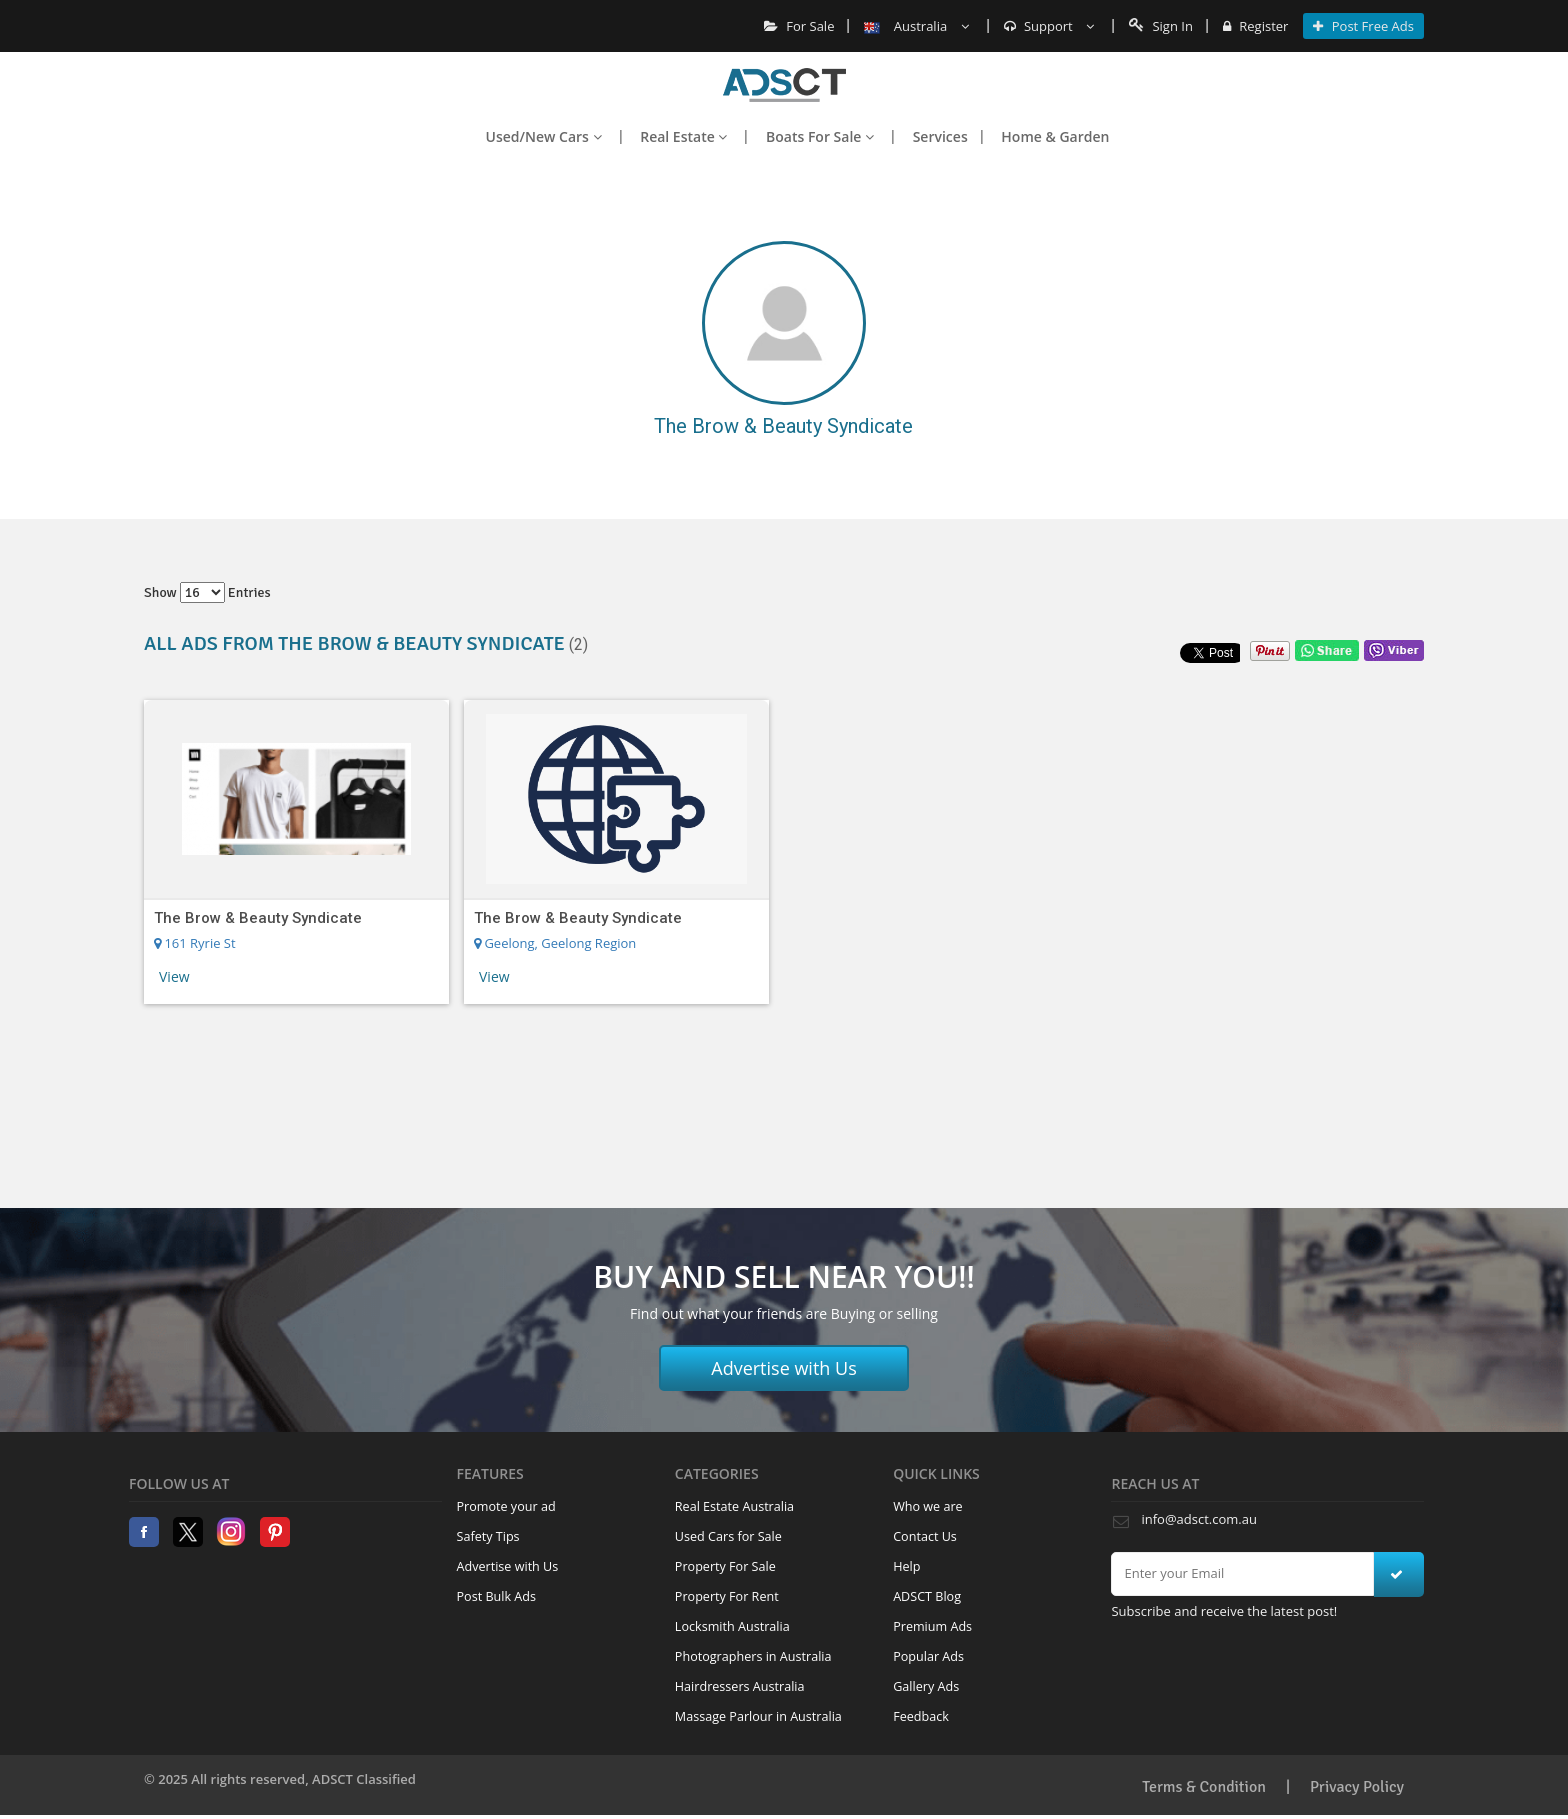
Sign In (1161, 26)
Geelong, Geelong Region (555, 943)
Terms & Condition (1204, 1787)
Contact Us (925, 1536)
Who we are (928, 1506)
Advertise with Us (784, 1368)
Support (1049, 26)
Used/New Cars (544, 136)
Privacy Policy (1357, 1787)
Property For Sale (725, 1566)
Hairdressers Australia (740, 1686)
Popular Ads (928, 1656)
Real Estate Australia (734, 1506)
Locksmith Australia (732, 1626)
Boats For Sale (820, 136)
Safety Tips (488, 1536)
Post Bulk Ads (497, 1596)
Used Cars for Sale (728, 1536)
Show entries (207, 592)
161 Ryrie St (195, 943)
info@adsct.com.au (1198, 1519)
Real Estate (683, 136)
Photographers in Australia (753, 1656)
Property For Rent (727, 1596)
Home (784, 85)
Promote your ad (506, 1506)
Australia (916, 26)
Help (906, 1566)
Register (1255, 26)
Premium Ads (932, 1626)
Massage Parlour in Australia (758, 1716)
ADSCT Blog (927, 1596)
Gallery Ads (926, 1686)
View (174, 976)
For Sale (799, 26)
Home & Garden (1055, 136)
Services (940, 136)
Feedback (921, 1716)
